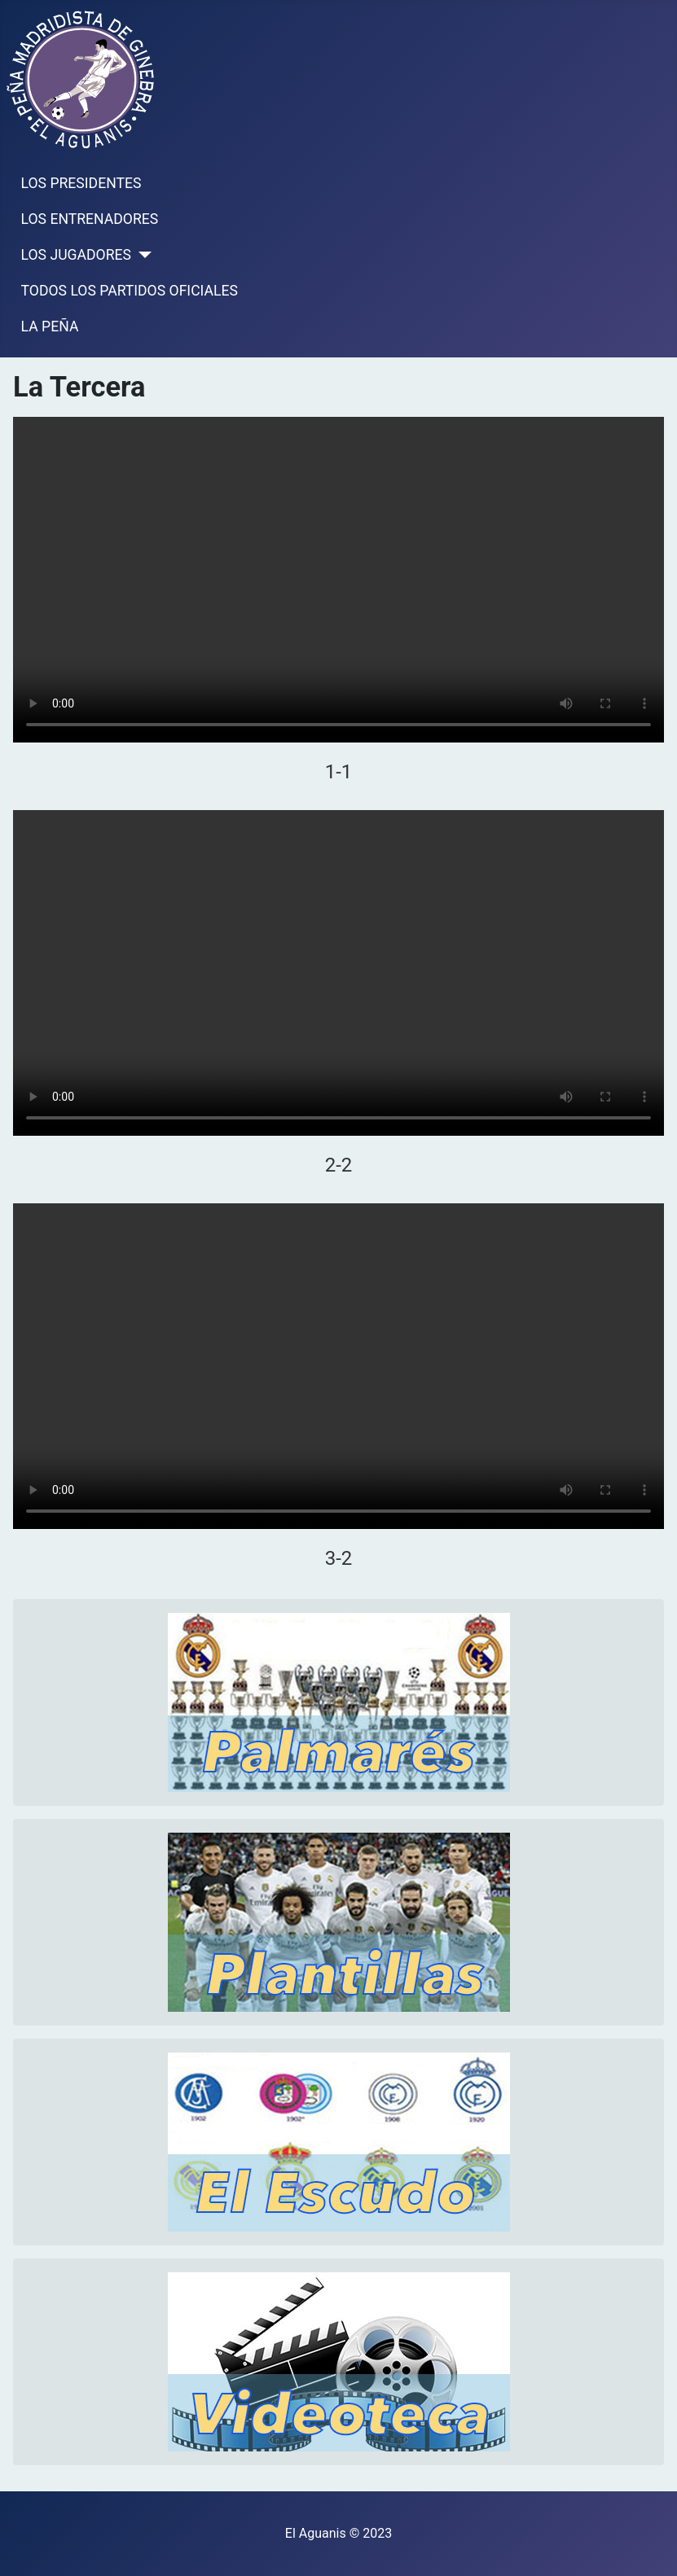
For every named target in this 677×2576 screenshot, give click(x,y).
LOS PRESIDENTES (81, 183)
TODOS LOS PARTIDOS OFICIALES (129, 291)
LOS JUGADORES (76, 255)
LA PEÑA (50, 326)
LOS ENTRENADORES (90, 219)
